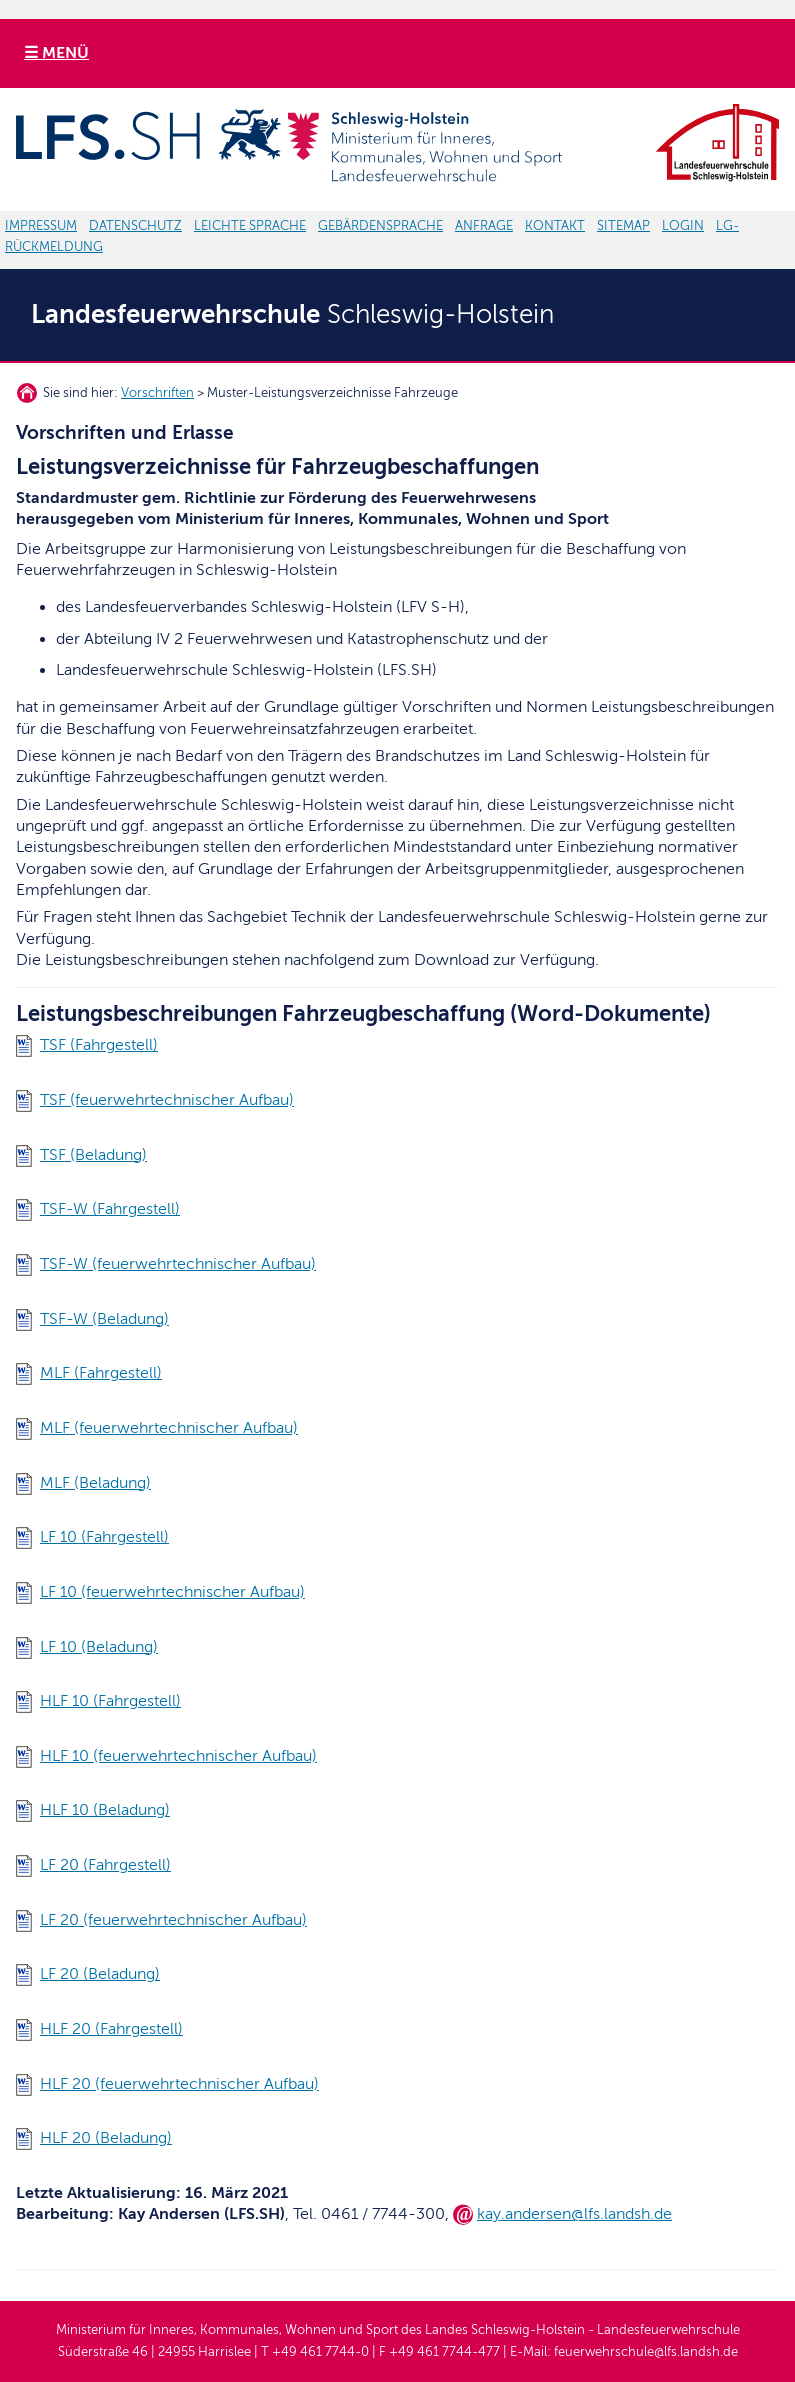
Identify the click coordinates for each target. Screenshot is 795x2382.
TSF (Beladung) (93, 1155)
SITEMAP (623, 226)
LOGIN (683, 226)
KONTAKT (555, 226)
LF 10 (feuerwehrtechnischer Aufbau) (172, 1592)
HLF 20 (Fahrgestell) (111, 2029)
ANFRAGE (484, 226)
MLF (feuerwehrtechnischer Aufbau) (169, 1428)
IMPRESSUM (41, 226)
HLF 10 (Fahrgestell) (110, 1701)
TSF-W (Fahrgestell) (110, 1209)
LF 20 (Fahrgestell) (105, 1865)
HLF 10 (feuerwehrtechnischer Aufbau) (178, 1756)
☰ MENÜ (56, 53)
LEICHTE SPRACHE (250, 226)
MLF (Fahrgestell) (101, 1373)
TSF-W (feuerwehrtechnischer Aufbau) (178, 1264)
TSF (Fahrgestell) (99, 1045)
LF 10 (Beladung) (99, 1647)
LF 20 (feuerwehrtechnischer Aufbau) (173, 1920)
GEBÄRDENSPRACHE (380, 226)
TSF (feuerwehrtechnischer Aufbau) (167, 1100)
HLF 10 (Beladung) (105, 1810)
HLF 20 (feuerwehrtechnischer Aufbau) (179, 2084)
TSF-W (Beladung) (104, 1319)
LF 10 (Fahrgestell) (104, 1537)
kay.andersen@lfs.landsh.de (574, 2214)
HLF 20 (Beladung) (106, 2138)
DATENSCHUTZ (135, 226)
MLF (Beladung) (95, 1483)
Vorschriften (157, 393)
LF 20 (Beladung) (100, 1974)
